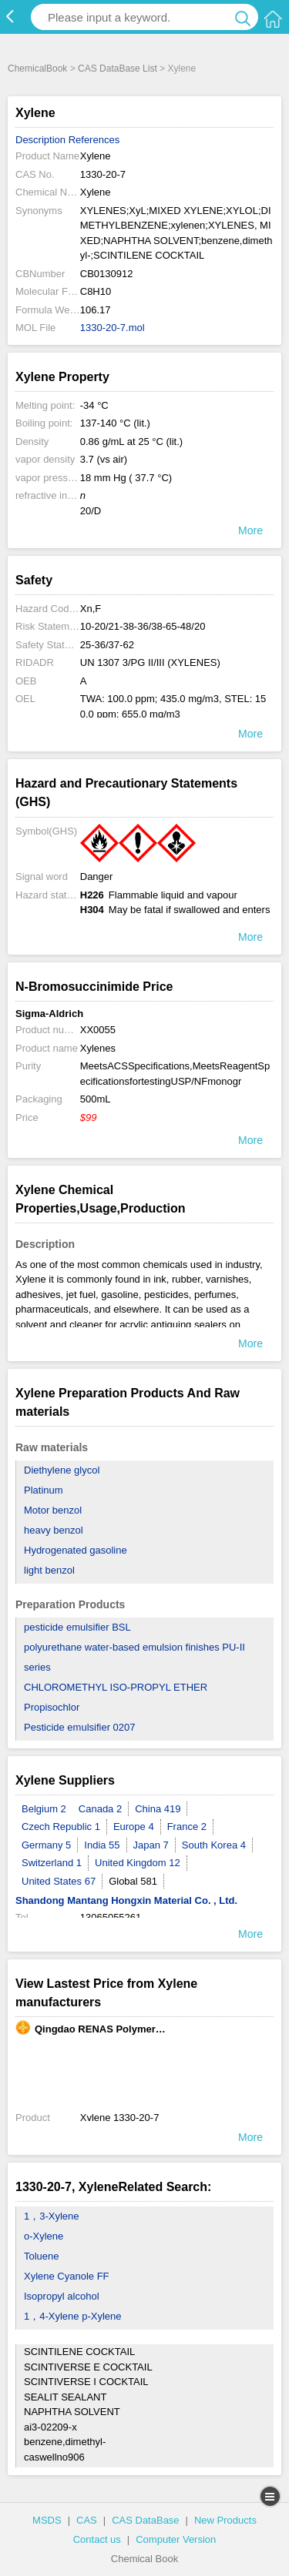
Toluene (41, 2256)
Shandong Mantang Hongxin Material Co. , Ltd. (126, 1900)
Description (40, 140)
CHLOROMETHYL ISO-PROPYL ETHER (115, 1687)
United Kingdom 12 (137, 1862)
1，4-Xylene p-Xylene (72, 2316)
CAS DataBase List (117, 68)
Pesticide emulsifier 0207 (80, 1727)
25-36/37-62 (107, 645)
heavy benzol (53, 1530)
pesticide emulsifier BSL (77, 1627)
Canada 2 (100, 1809)
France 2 (187, 1826)
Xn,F (90, 608)
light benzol (49, 1570)
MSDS (47, 2520)
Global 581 (133, 1881)
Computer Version (176, 2539)
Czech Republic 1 (61, 1826)
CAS (86, 2520)
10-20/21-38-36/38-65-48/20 (143, 626)
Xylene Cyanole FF (66, 2276)
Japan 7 (151, 1845)
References (94, 140)
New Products (225, 2520)
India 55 (101, 1845)
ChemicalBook (37, 68)
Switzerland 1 (52, 1862)
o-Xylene (43, 2236)
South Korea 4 (214, 1845)
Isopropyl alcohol (61, 2296)
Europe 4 (133, 1826)
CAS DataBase (145, 2520)
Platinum (43, 1490)
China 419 (157, 1809)
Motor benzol (53, 1510)
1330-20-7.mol (112, 327)
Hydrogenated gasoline (75, 1550)
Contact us (97, 2539)
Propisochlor (51, 1707)
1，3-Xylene (51, 2216)
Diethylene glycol (61, 1470)
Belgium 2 (44, 1809)
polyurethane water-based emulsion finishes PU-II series (134, 1657)
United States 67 (59, 1881)
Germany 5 (46, 1845)
